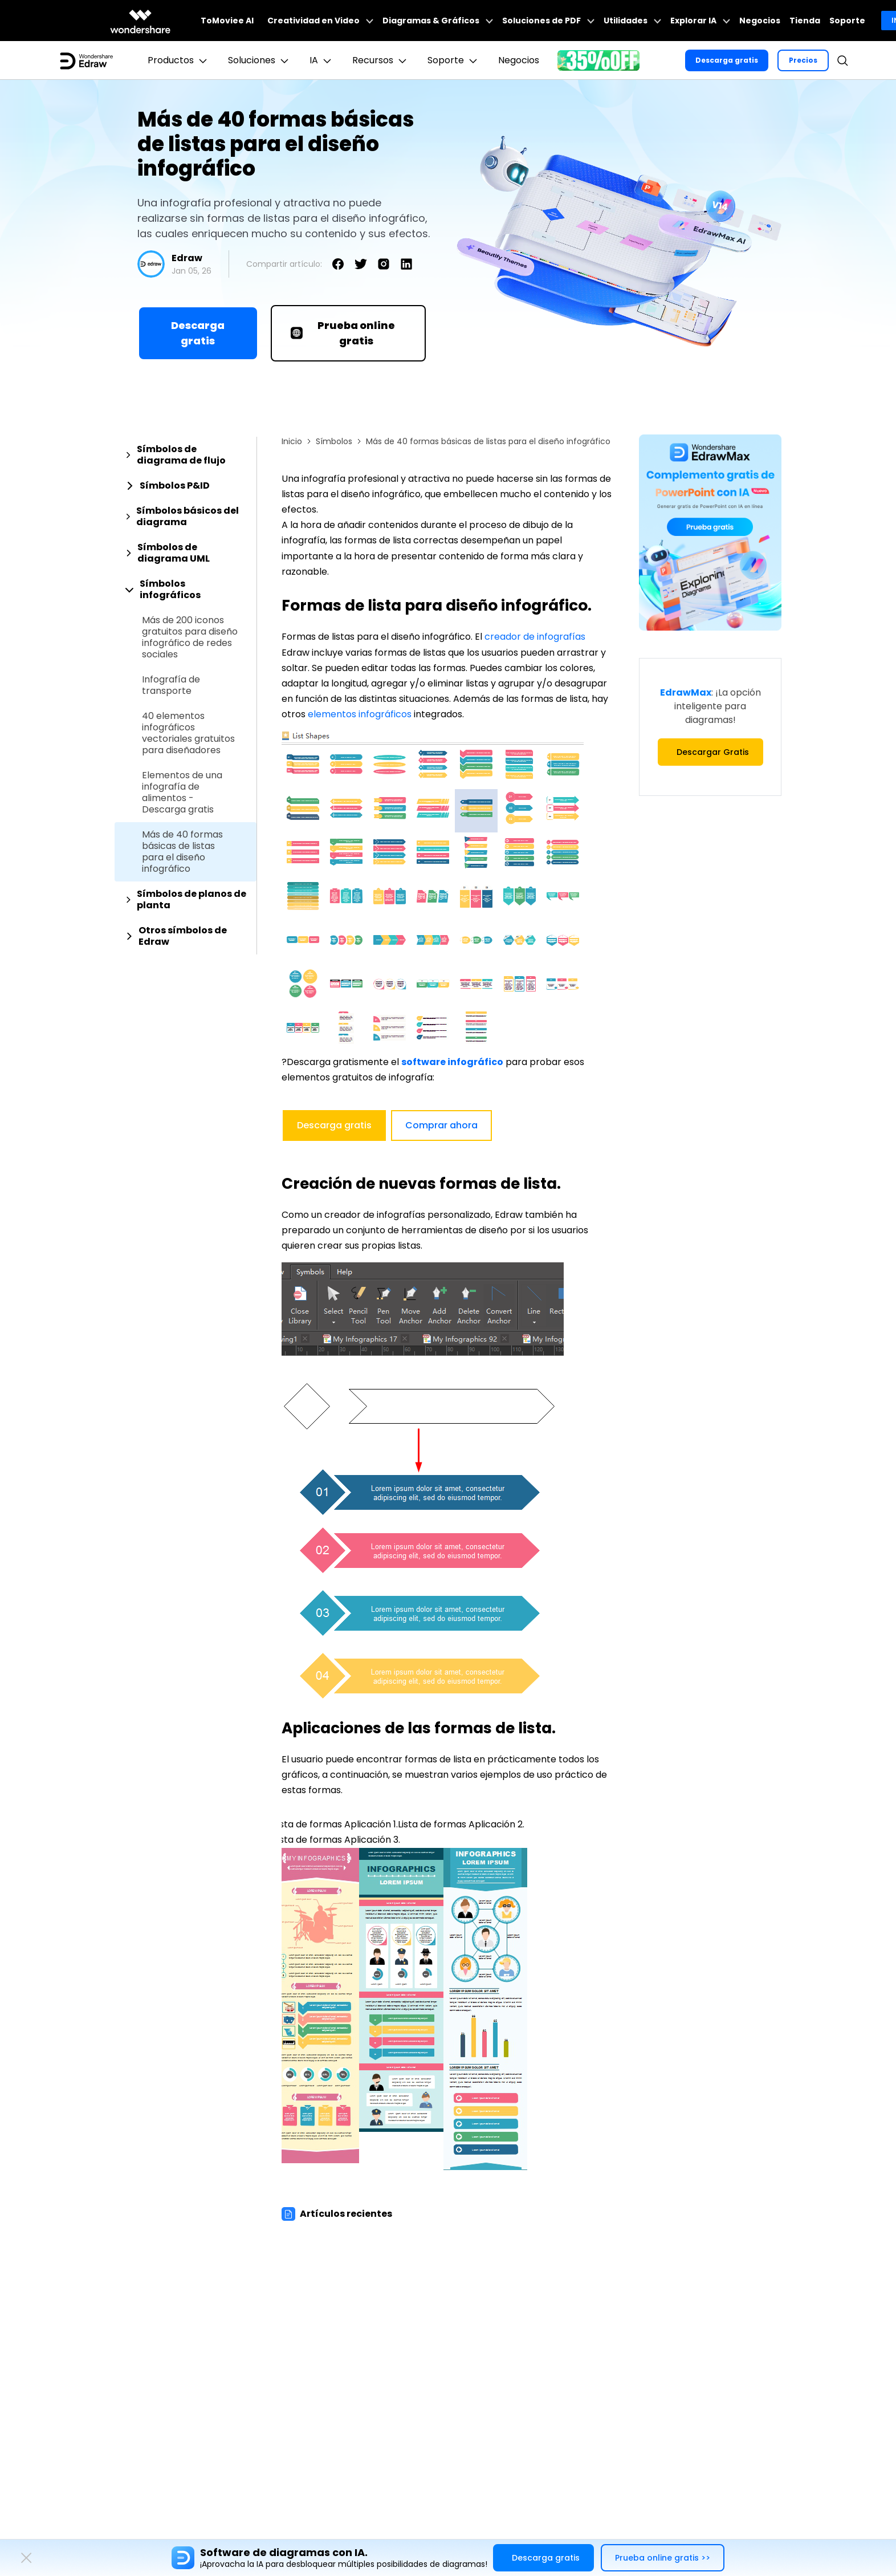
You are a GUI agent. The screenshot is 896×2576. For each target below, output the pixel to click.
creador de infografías (534, 636)
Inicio (292, 441)
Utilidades (632, 20)
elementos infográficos (360, 714)
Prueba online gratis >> (662, 2557)
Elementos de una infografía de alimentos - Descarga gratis (182, 792)
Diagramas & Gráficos (437, 20)
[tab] (185, 455)
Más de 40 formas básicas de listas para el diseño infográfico (182, 852)
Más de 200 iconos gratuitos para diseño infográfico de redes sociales (190, 637)
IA (321, 60)
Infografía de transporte (171, 685)
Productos (179, 60)
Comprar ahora (441, 1125)
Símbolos (334, 441)
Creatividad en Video (320, 20)
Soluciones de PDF (548, 20)
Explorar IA (700, 20)
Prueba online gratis (343, 333)
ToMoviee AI (227, 20)
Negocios (759, 20)
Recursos (380, 60)
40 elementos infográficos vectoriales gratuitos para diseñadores (188, 733)
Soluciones (259, 60)
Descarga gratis (726, 60)
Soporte (847, 20)
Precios (803, 60)
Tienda (804, 20)
